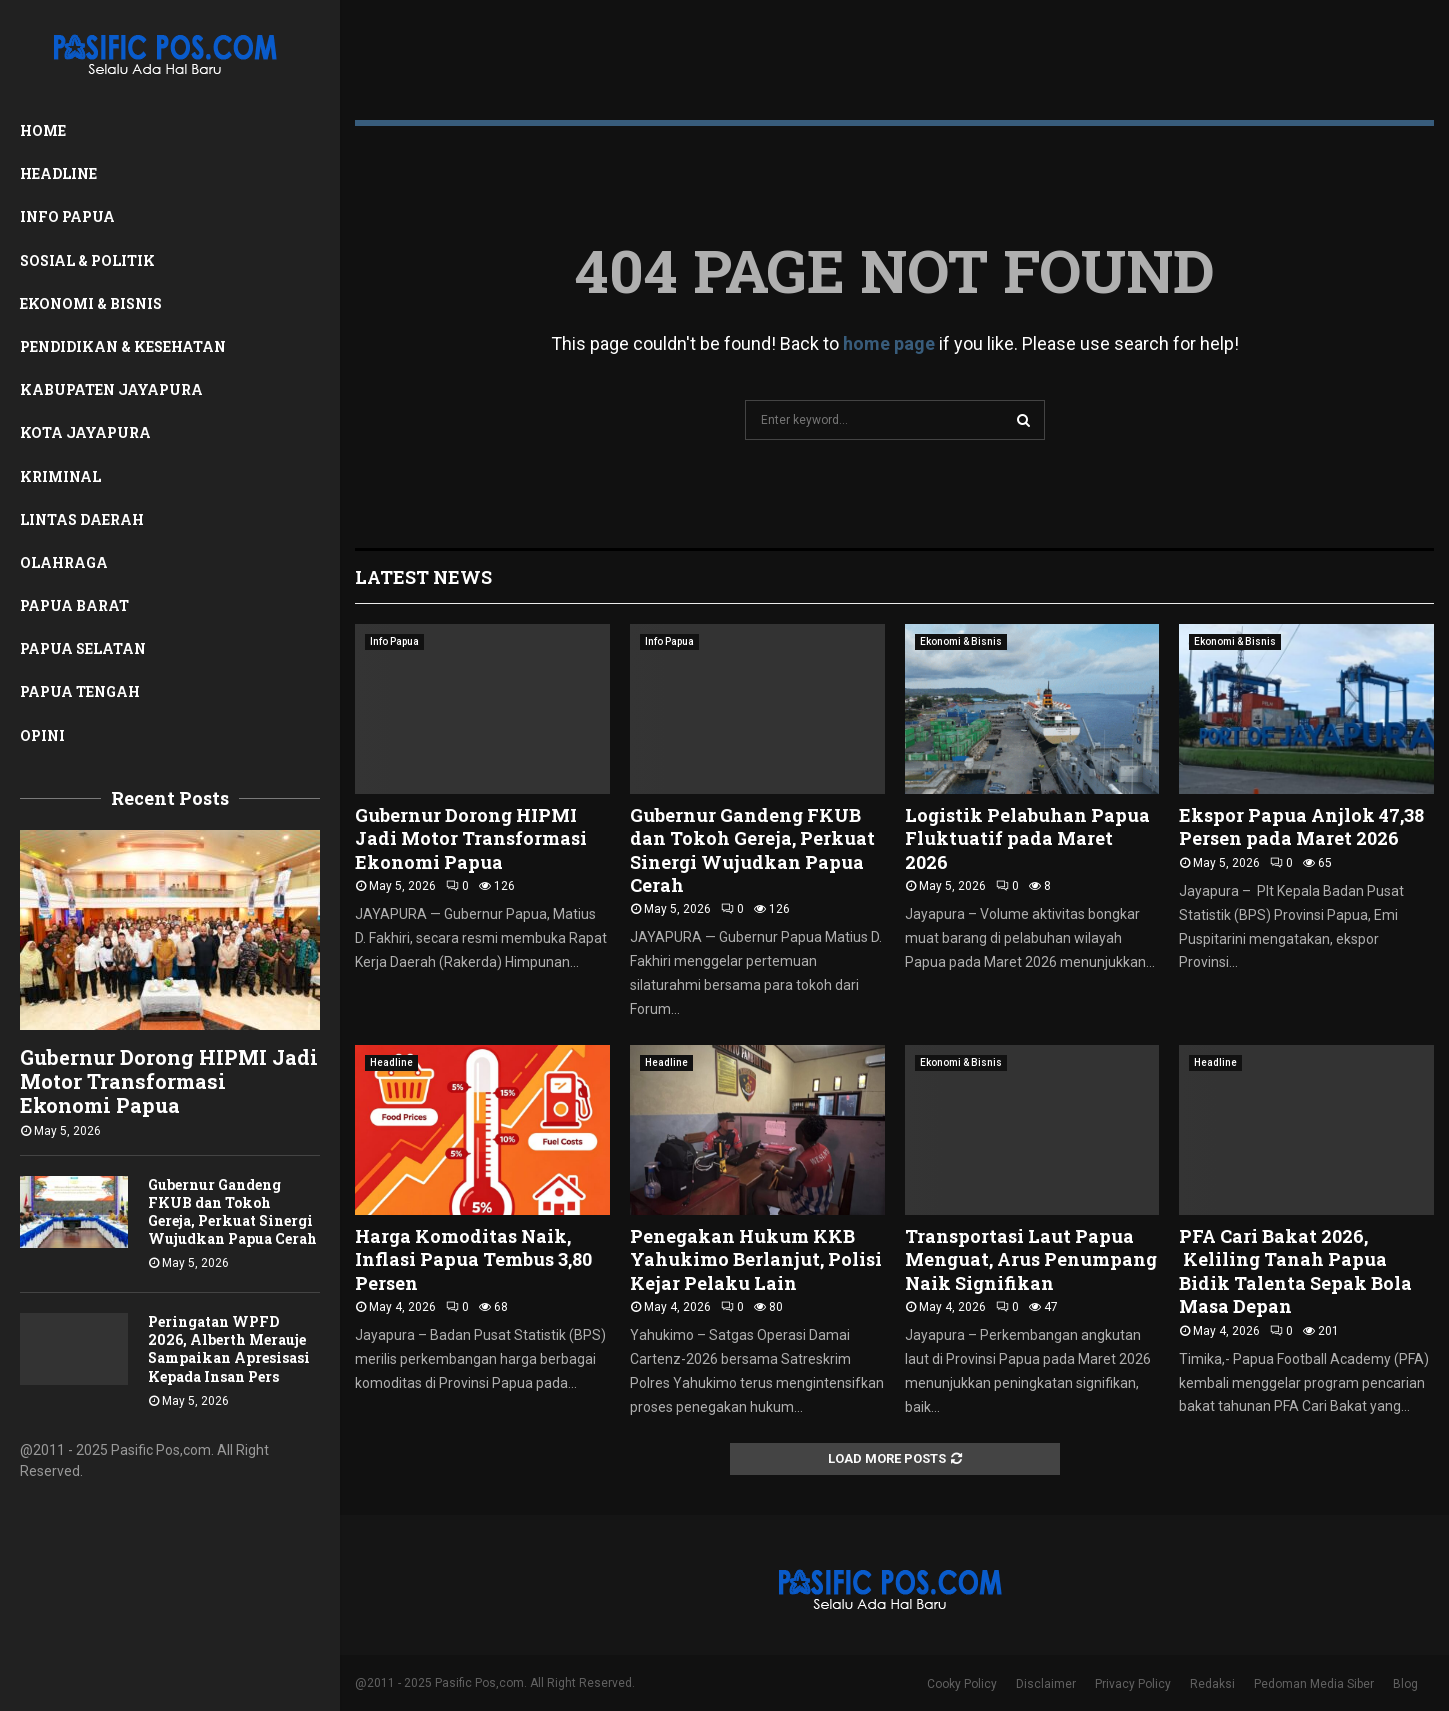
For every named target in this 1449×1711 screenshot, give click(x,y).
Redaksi (1212, 1684)
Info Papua (67, 216)
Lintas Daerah (82, 519)
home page (889, 343)
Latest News (423, 577)
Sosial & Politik (87, 260)
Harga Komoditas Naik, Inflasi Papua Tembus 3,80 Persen (473, 1259)
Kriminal (60, 476)
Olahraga (64, 562)
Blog (1405, 1684)
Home (43, 130)
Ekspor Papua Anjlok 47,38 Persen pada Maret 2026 (1301, 826)
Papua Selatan (83, 648)
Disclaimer (1046, 1684)
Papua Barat (74, 605)
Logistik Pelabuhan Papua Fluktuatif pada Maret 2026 (1027, 838)
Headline (58, 173)
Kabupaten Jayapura (111, 389)
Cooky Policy (962, 1684)
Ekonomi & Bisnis (91, 303)
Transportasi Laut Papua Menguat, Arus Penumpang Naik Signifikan (1031, 1259)
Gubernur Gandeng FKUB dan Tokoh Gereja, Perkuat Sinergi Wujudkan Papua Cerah (232, 1211)
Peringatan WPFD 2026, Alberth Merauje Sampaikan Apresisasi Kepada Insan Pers (229, 1348)
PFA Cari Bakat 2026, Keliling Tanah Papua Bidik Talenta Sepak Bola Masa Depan (1295, 1271)
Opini (42, 735)
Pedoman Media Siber (1314, 1684)
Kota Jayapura (85, 432)
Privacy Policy (1133, 1684)
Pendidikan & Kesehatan (123, 346)
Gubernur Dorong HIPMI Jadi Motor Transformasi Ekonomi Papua (169, 1081)
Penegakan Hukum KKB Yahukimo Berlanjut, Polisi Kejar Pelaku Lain (756, 1259)
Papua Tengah (80, 691)
